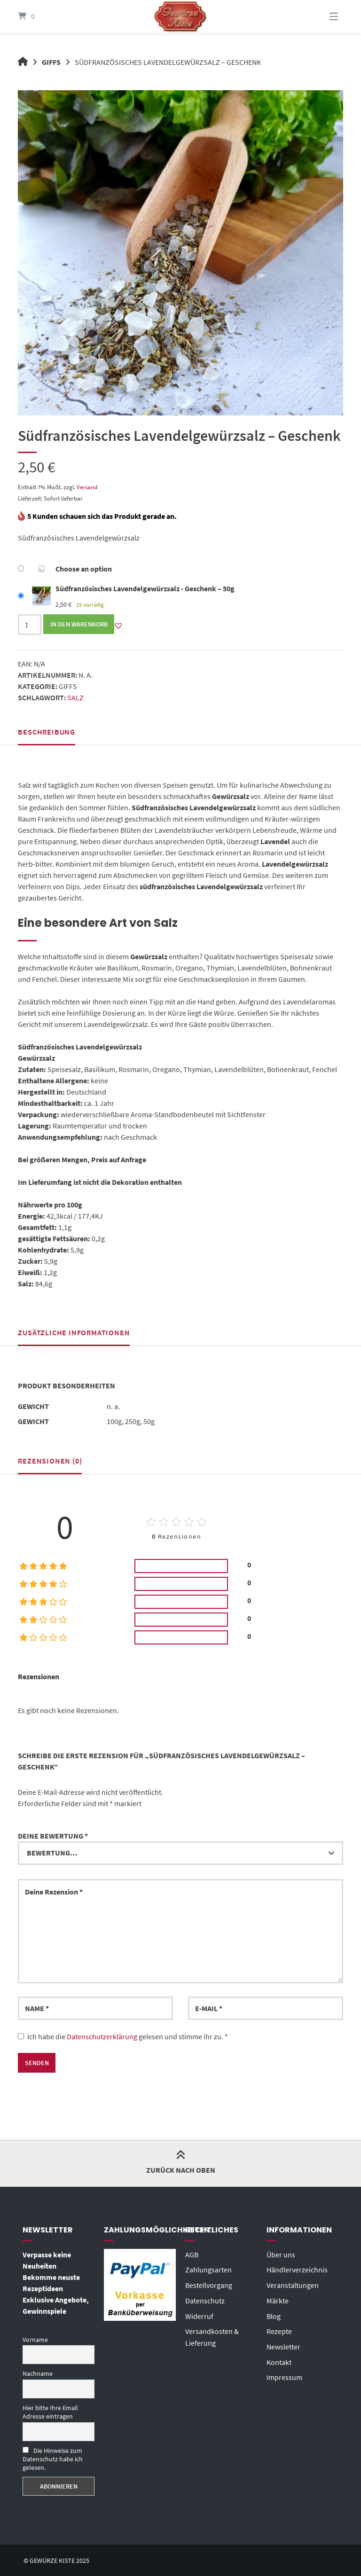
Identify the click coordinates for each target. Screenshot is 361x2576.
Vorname (35, 2338)
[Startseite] (180, 16)
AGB (191, 2253)
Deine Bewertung (53, 1835)
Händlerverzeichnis (297, 2268)
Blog (274, 2313)
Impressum (284, 2374)
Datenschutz (205, 2298)
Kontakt (279, 2359)
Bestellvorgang (208, 2283)
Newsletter (283, 2344)
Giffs (51, 62)
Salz (75, 697)
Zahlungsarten (208, 2268)
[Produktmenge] (29, 624)
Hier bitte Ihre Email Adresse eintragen (50, 2411)
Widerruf (199, 2313)
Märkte (278, 2298)
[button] (118, 625)
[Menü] (322, 16)
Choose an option (83, 568)
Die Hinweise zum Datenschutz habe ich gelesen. (53, 2458)
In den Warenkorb (79, 624)
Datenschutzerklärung (102, 2035)
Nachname (38, 2373)
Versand (87, 487)
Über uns (281, 2253)
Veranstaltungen (293, 2283)
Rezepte (279, 2328)
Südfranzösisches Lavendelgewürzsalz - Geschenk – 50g (145, 588)
